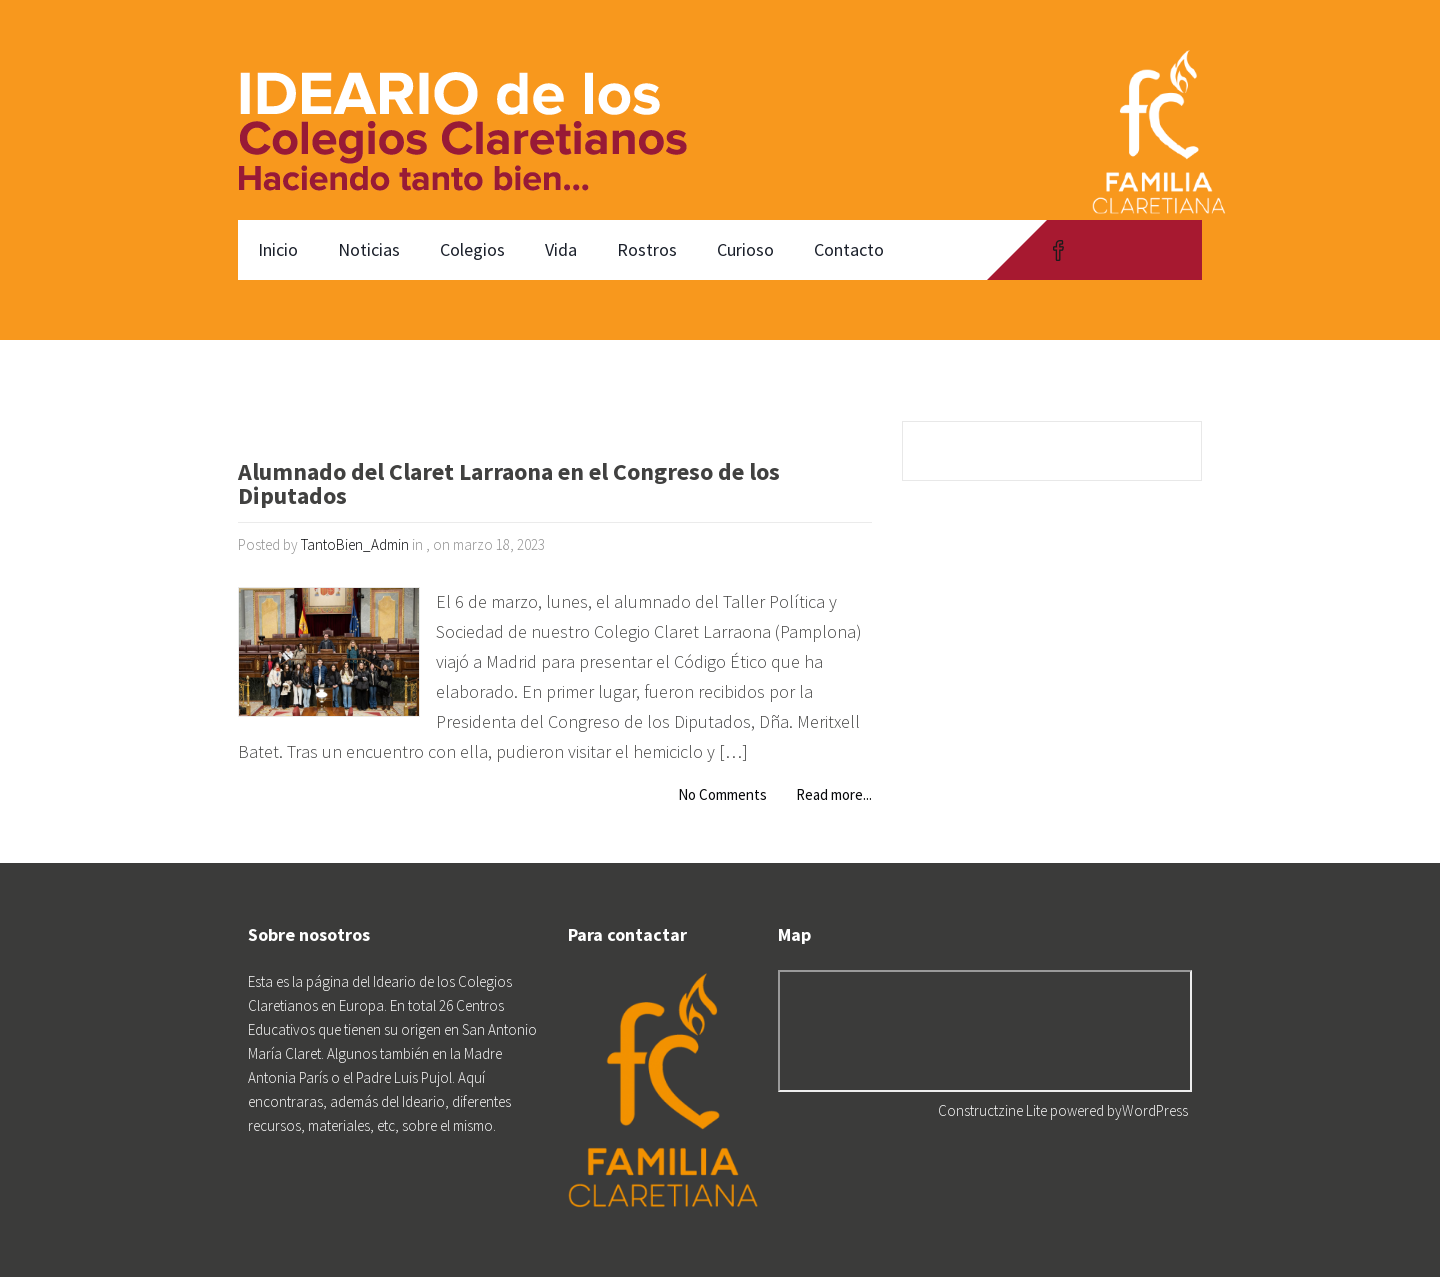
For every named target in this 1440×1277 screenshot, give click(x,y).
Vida (561, 249)
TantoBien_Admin (355, 544)
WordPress (1155, 1110)
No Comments (722, 794)
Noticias (369, 249)
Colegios (472, 249)
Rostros (647, 249)
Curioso (745, 249)
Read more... (834, 794)
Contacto (849, 249)
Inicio (278, 249)
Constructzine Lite (994, 1110)
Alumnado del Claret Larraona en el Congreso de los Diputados (509, 485)
